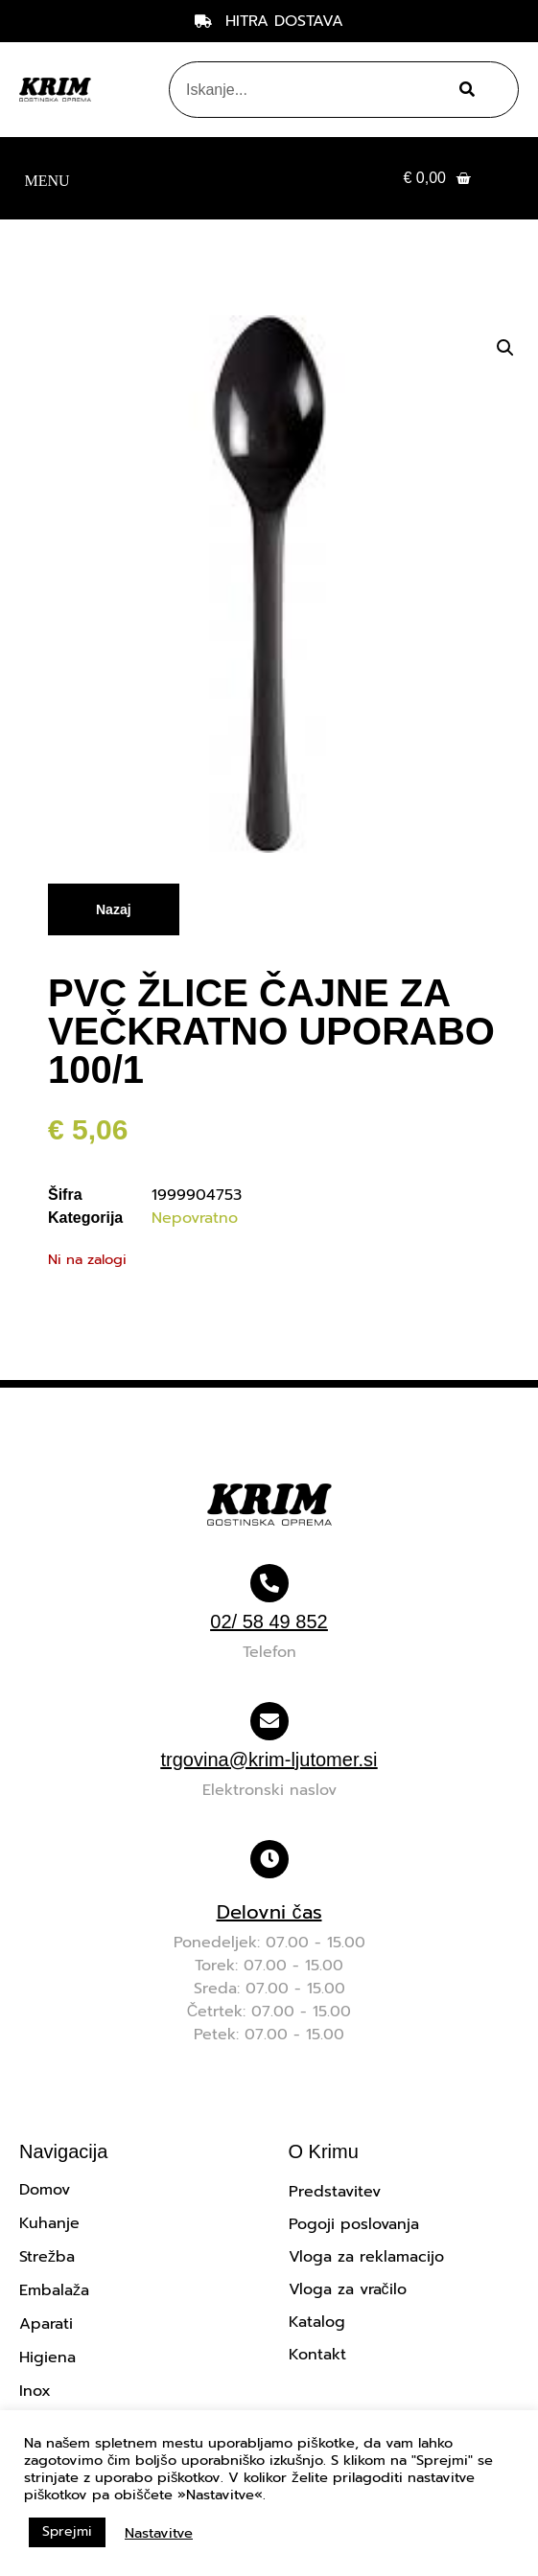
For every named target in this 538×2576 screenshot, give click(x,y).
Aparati (46, 2324)
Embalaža (54, 2290)
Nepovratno (195, 1218)
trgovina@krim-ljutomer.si (269, 1759)
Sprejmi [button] (67, 2531)
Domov (44, 2189)
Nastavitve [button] (159, 2533)
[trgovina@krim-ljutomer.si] (269, 1721)
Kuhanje (49, 2223)
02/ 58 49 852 (268, 1621)
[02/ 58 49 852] (269, 1583)
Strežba (47, 2256)
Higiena (47, 2357)
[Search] (464, 89)
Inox (35, 2391)
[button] (47, 179)
